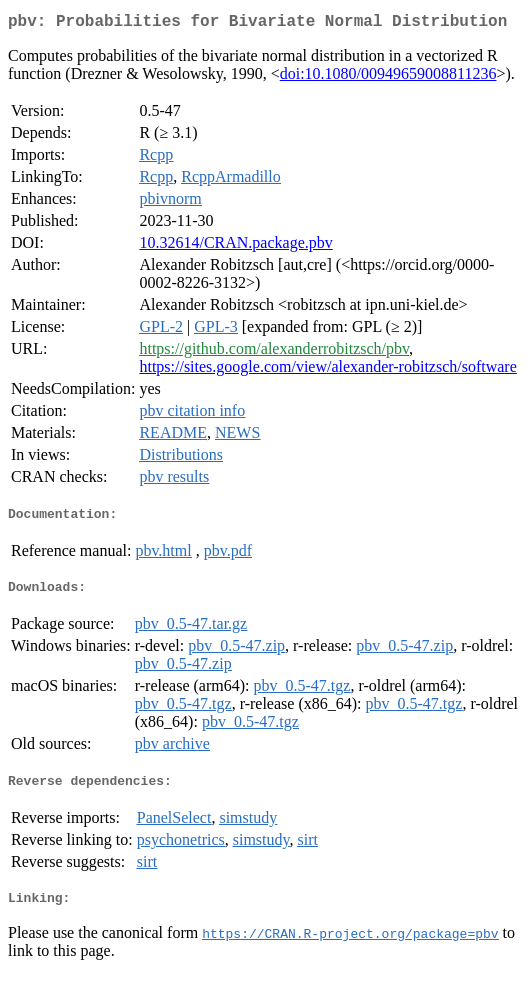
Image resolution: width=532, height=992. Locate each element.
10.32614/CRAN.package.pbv (235, 246)
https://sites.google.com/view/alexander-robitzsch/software (327, 370)
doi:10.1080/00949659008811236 (388, 77)
